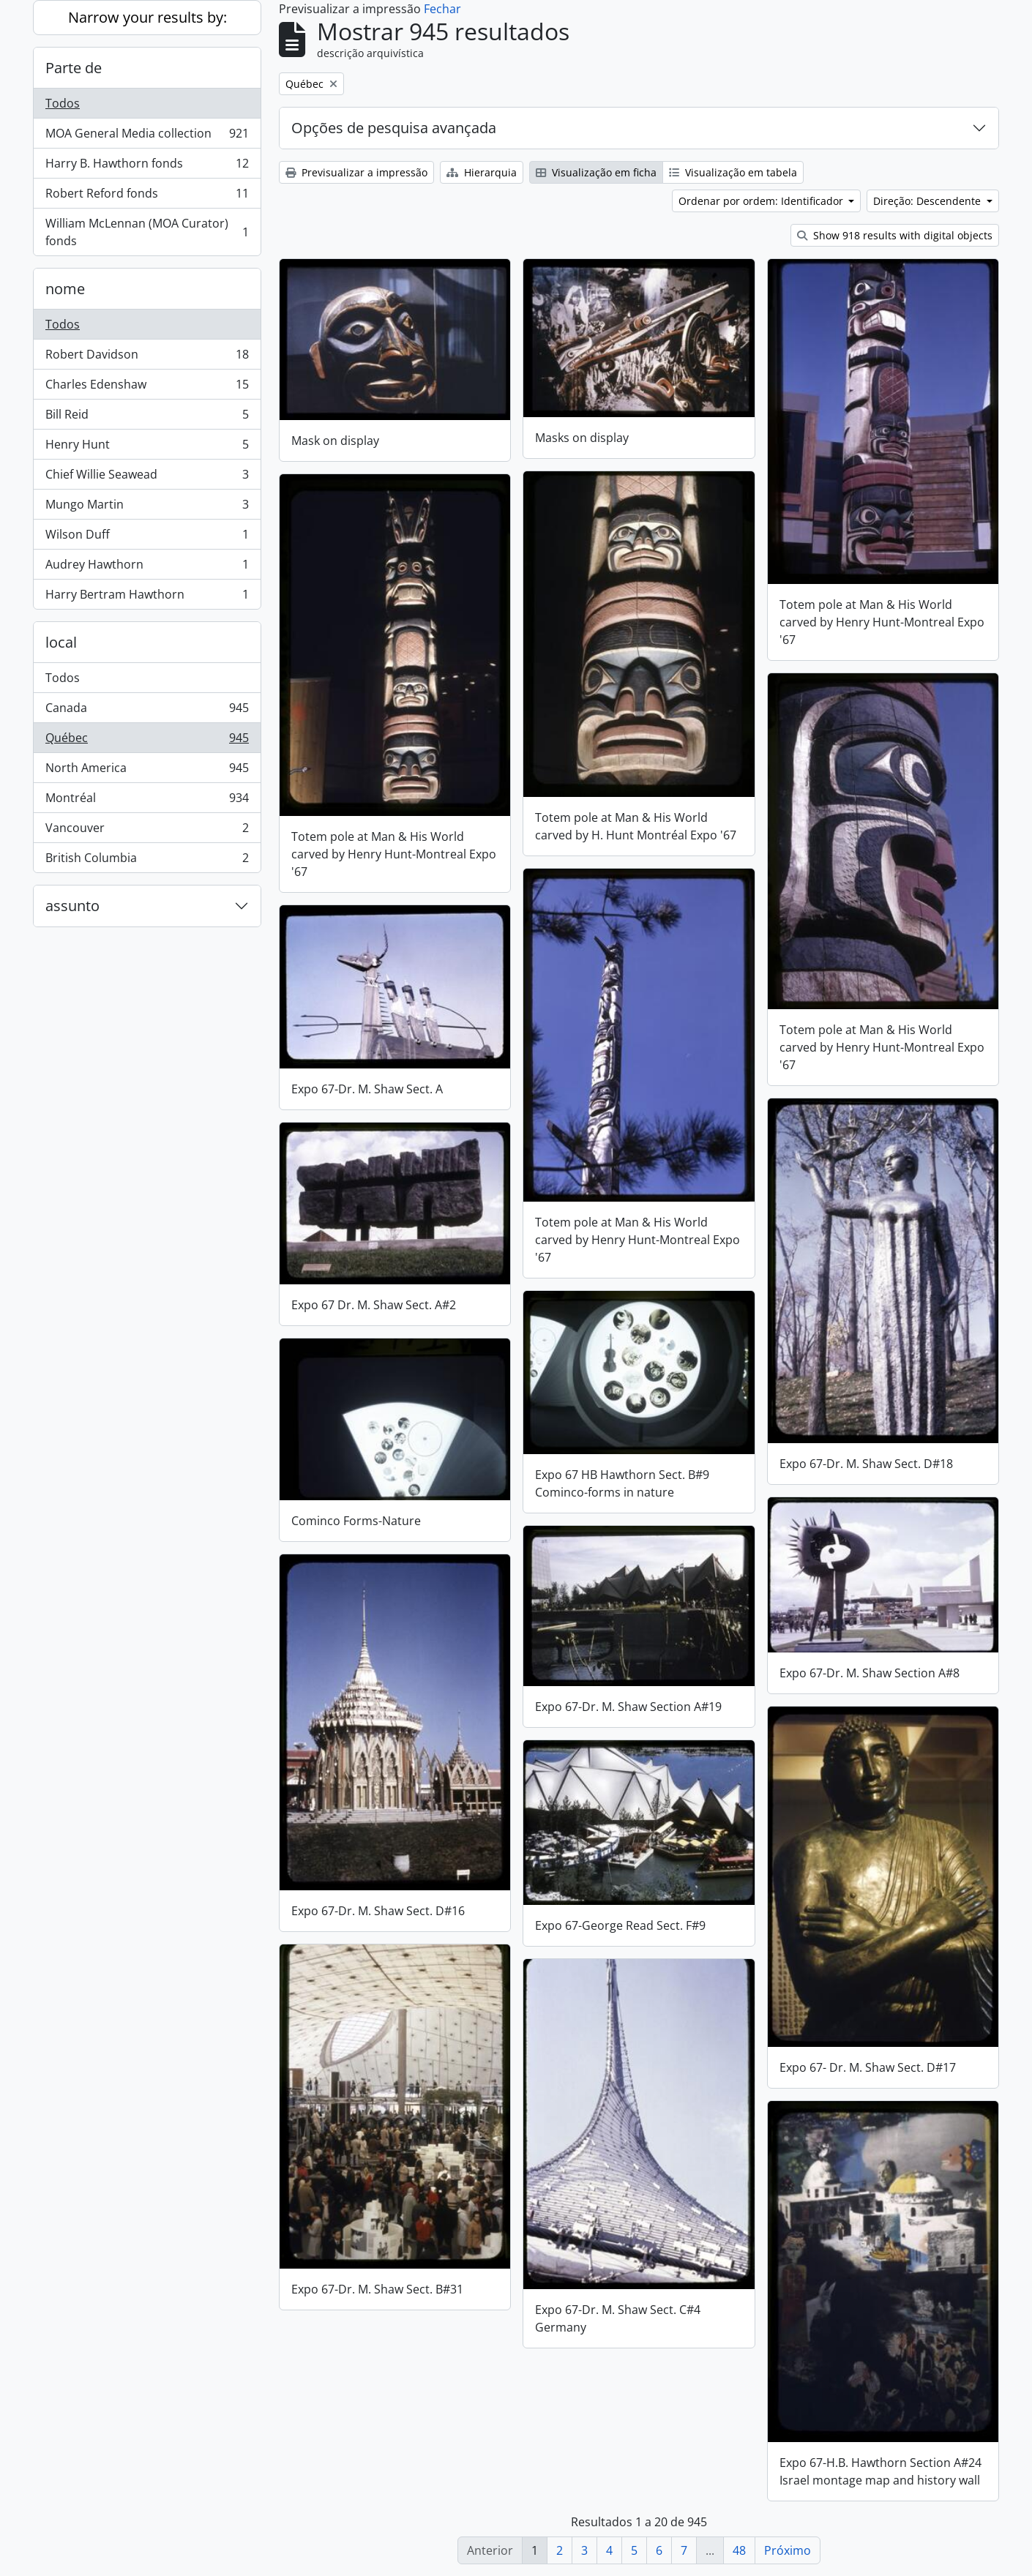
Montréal (147, 801)
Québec (147, 741)
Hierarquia (481, 172)
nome (65, 289)
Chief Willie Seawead (147, 477)
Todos (62, 103)
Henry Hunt (147, 447)
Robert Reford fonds (147, 196)
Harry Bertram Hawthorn (147, 597)
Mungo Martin (147, 507)
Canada (147, 711)
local (61, 642)
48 (739, 2550)
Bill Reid (147, 417)
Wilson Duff (147, 537)
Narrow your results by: (147, 17)
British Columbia (147, 860)
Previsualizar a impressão (356, 172)
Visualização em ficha (596, 172)
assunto (72, 906)
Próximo (787, 2550)
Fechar (442, 9)
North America (147, 771)
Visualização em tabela (733, 172)
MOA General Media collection (147, 136)
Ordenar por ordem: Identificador (762, 201)
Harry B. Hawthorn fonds (147, 166)
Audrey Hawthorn (147, 567)
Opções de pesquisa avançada (393, 128)
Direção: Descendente (928, 201)
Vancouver (147, 831)
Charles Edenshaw (147, 387)
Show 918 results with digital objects (894, 235)
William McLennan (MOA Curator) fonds (147, 232)
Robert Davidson (147, 357)
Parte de (73, 68)
